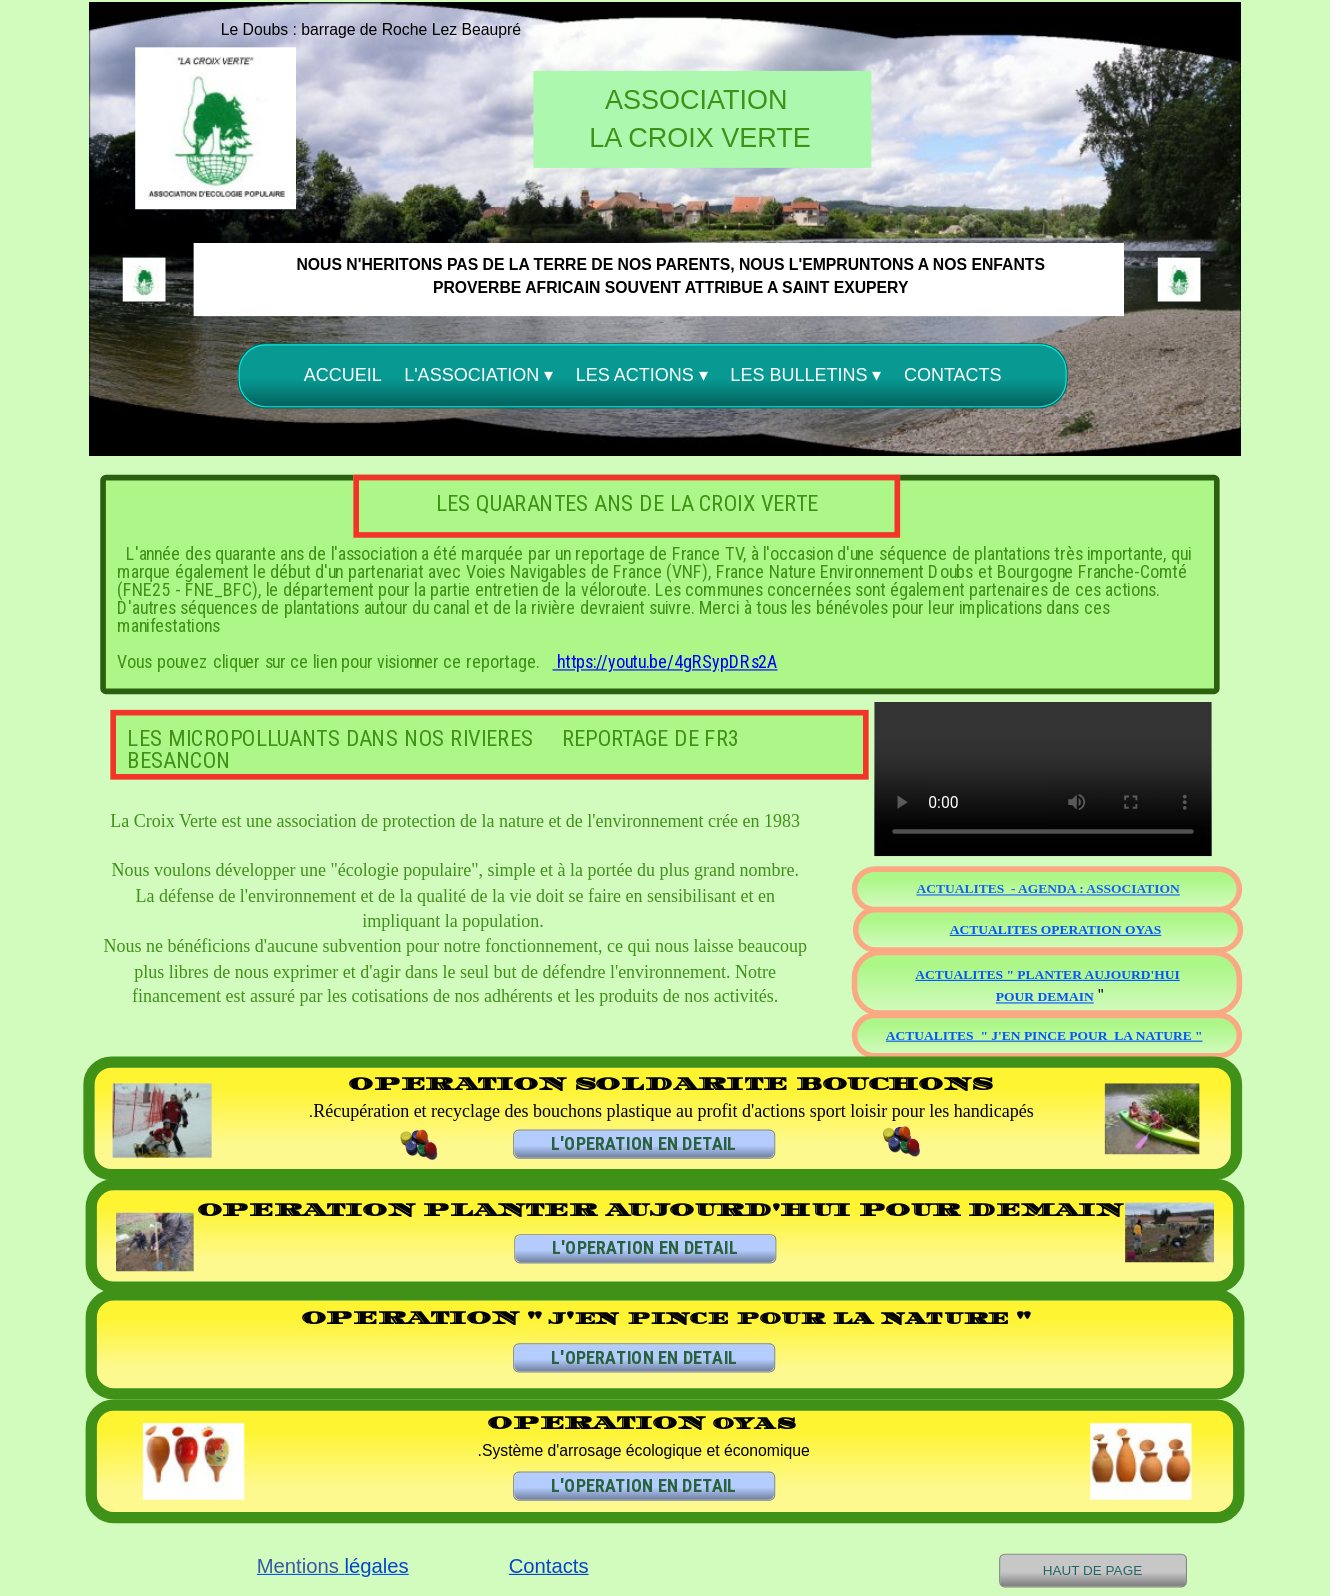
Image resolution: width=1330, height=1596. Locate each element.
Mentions (298, 1566)
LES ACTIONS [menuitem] (642, 375)
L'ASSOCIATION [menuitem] (478, 375)
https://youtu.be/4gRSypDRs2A (665, 662)
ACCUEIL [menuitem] (343, 374)
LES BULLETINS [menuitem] (805, 375)
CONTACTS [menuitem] (953, 374)
